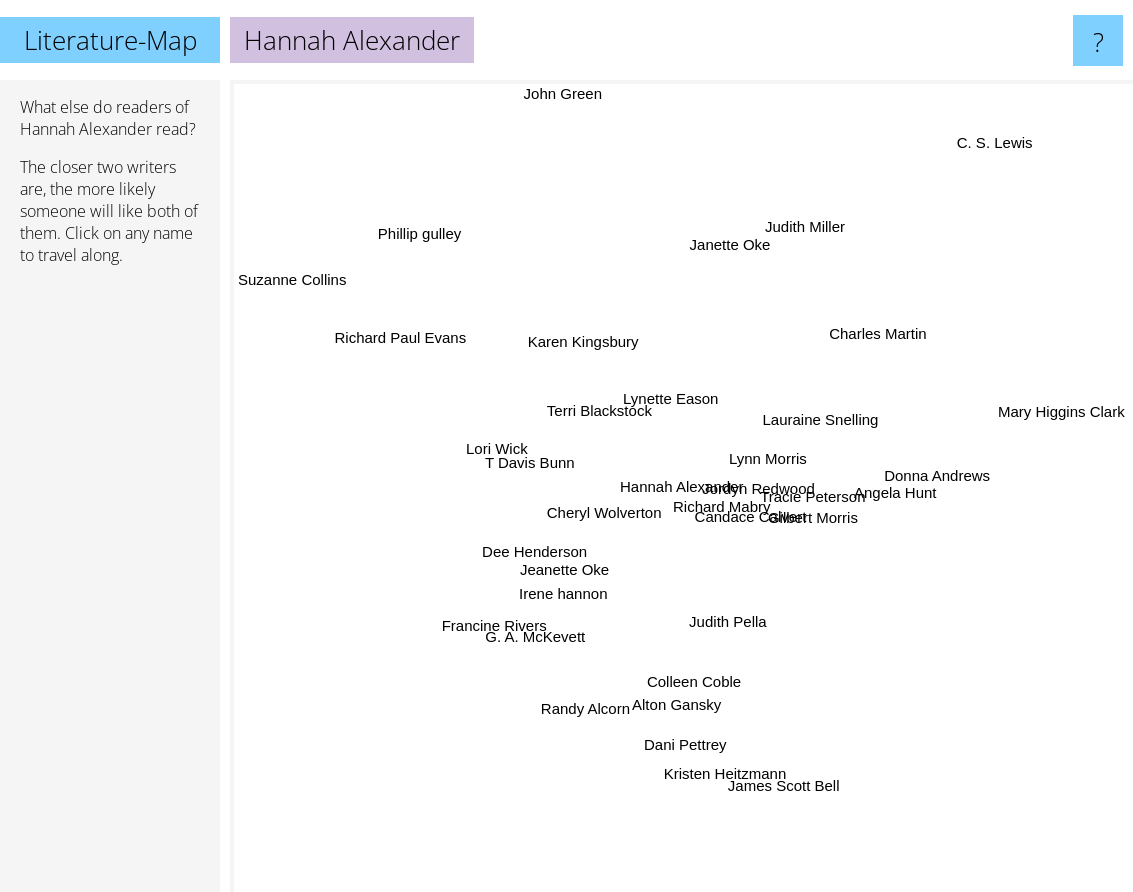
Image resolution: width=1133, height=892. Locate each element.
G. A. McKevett (543, 624)
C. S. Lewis (1008, 127)
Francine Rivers (491, 669)
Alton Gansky (637, 706)
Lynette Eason (670, 385)
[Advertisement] (110, 587)
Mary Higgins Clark (1061, 413)
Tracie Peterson (836, 496)
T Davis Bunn (505, 466)
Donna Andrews (910, 474)
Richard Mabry (713, 490)
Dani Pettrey (683, 745)
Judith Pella (732, 634)
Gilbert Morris (834, 528)
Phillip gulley (415, 237)
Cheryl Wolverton (610, 506)
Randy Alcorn (574, 695)
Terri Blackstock (603, 384)
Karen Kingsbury (614, 298)
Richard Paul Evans (398, 343)
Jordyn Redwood (734, 476)
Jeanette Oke (558, 582)
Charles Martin (888, 342)
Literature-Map (110, 40)
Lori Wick (473, 443)
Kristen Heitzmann (751, 787)
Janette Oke (730, 231)
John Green (580, 93)
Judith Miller (780, 242)
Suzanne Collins (309, 301)
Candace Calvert (748, 517)
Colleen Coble (710, 696)
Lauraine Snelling (839, 434)
